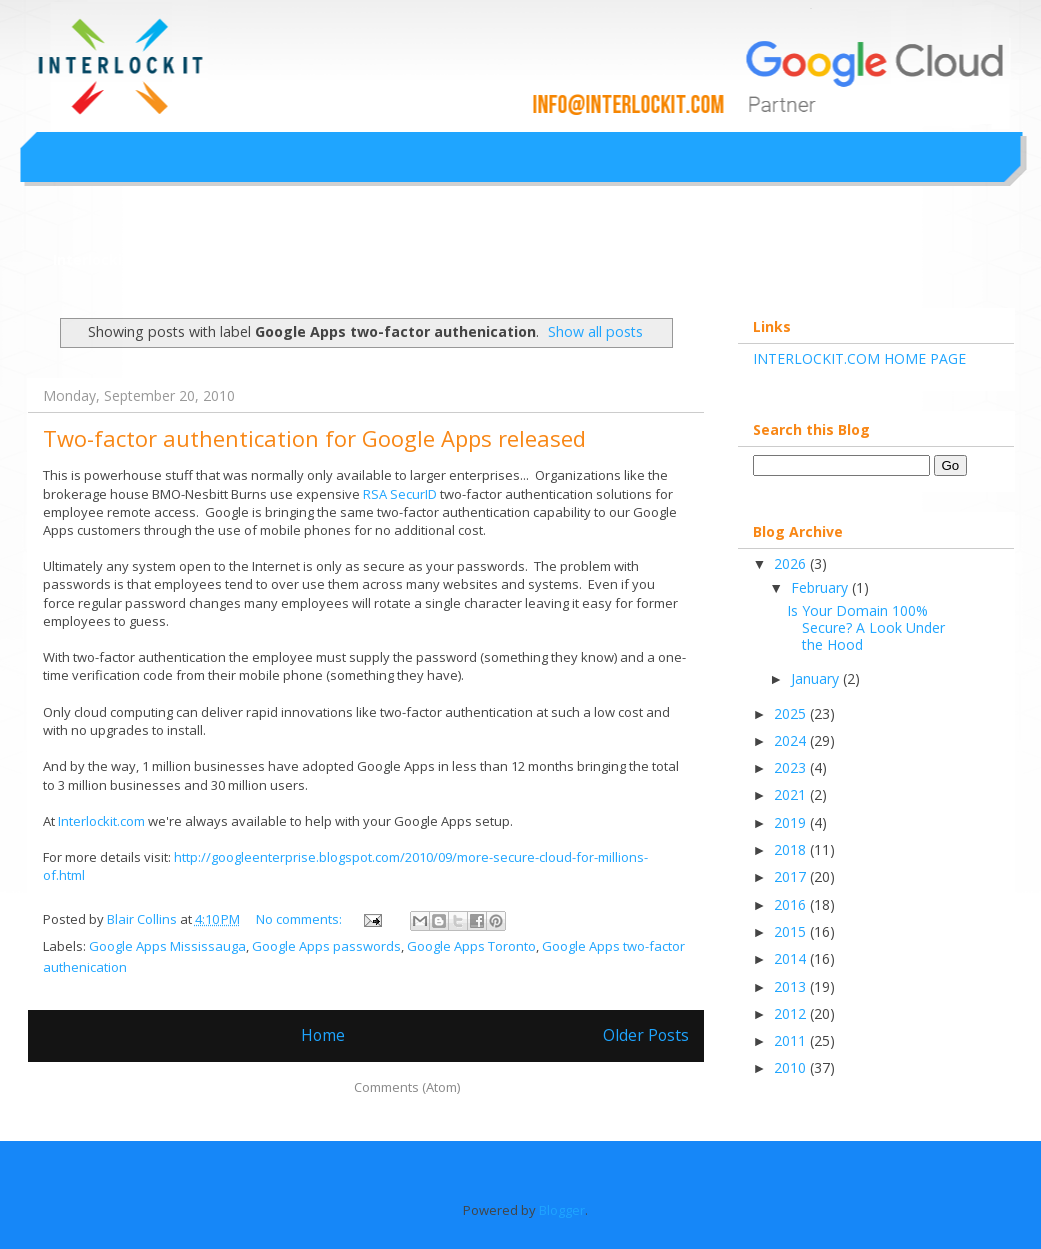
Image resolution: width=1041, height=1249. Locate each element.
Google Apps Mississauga (167, 946)
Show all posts (595, 331)
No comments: (300, 919)
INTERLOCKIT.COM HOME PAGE (859, 358)
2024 (792, 740)
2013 (792, 986)
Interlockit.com (108, 259)
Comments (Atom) (407, 1087)
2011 (792, 1040)
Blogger (562, 1210)
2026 (792, 563)
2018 (792, 849)
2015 (792, 931)
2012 (792, 1013)
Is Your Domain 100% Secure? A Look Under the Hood (866, 627)
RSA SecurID (400, 494)
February (821, 587)
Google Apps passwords (326, 946)
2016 (792, 904)
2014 (792, 958)
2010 (792, 1067)
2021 (792, 794)
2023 (792, 767)
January (817, 678)
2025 (792, 713)
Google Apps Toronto (471, 946)
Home (323, 1035)
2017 (792, 876)
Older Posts (646, 1035)
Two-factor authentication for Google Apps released (314, 438)
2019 (792, 822)
